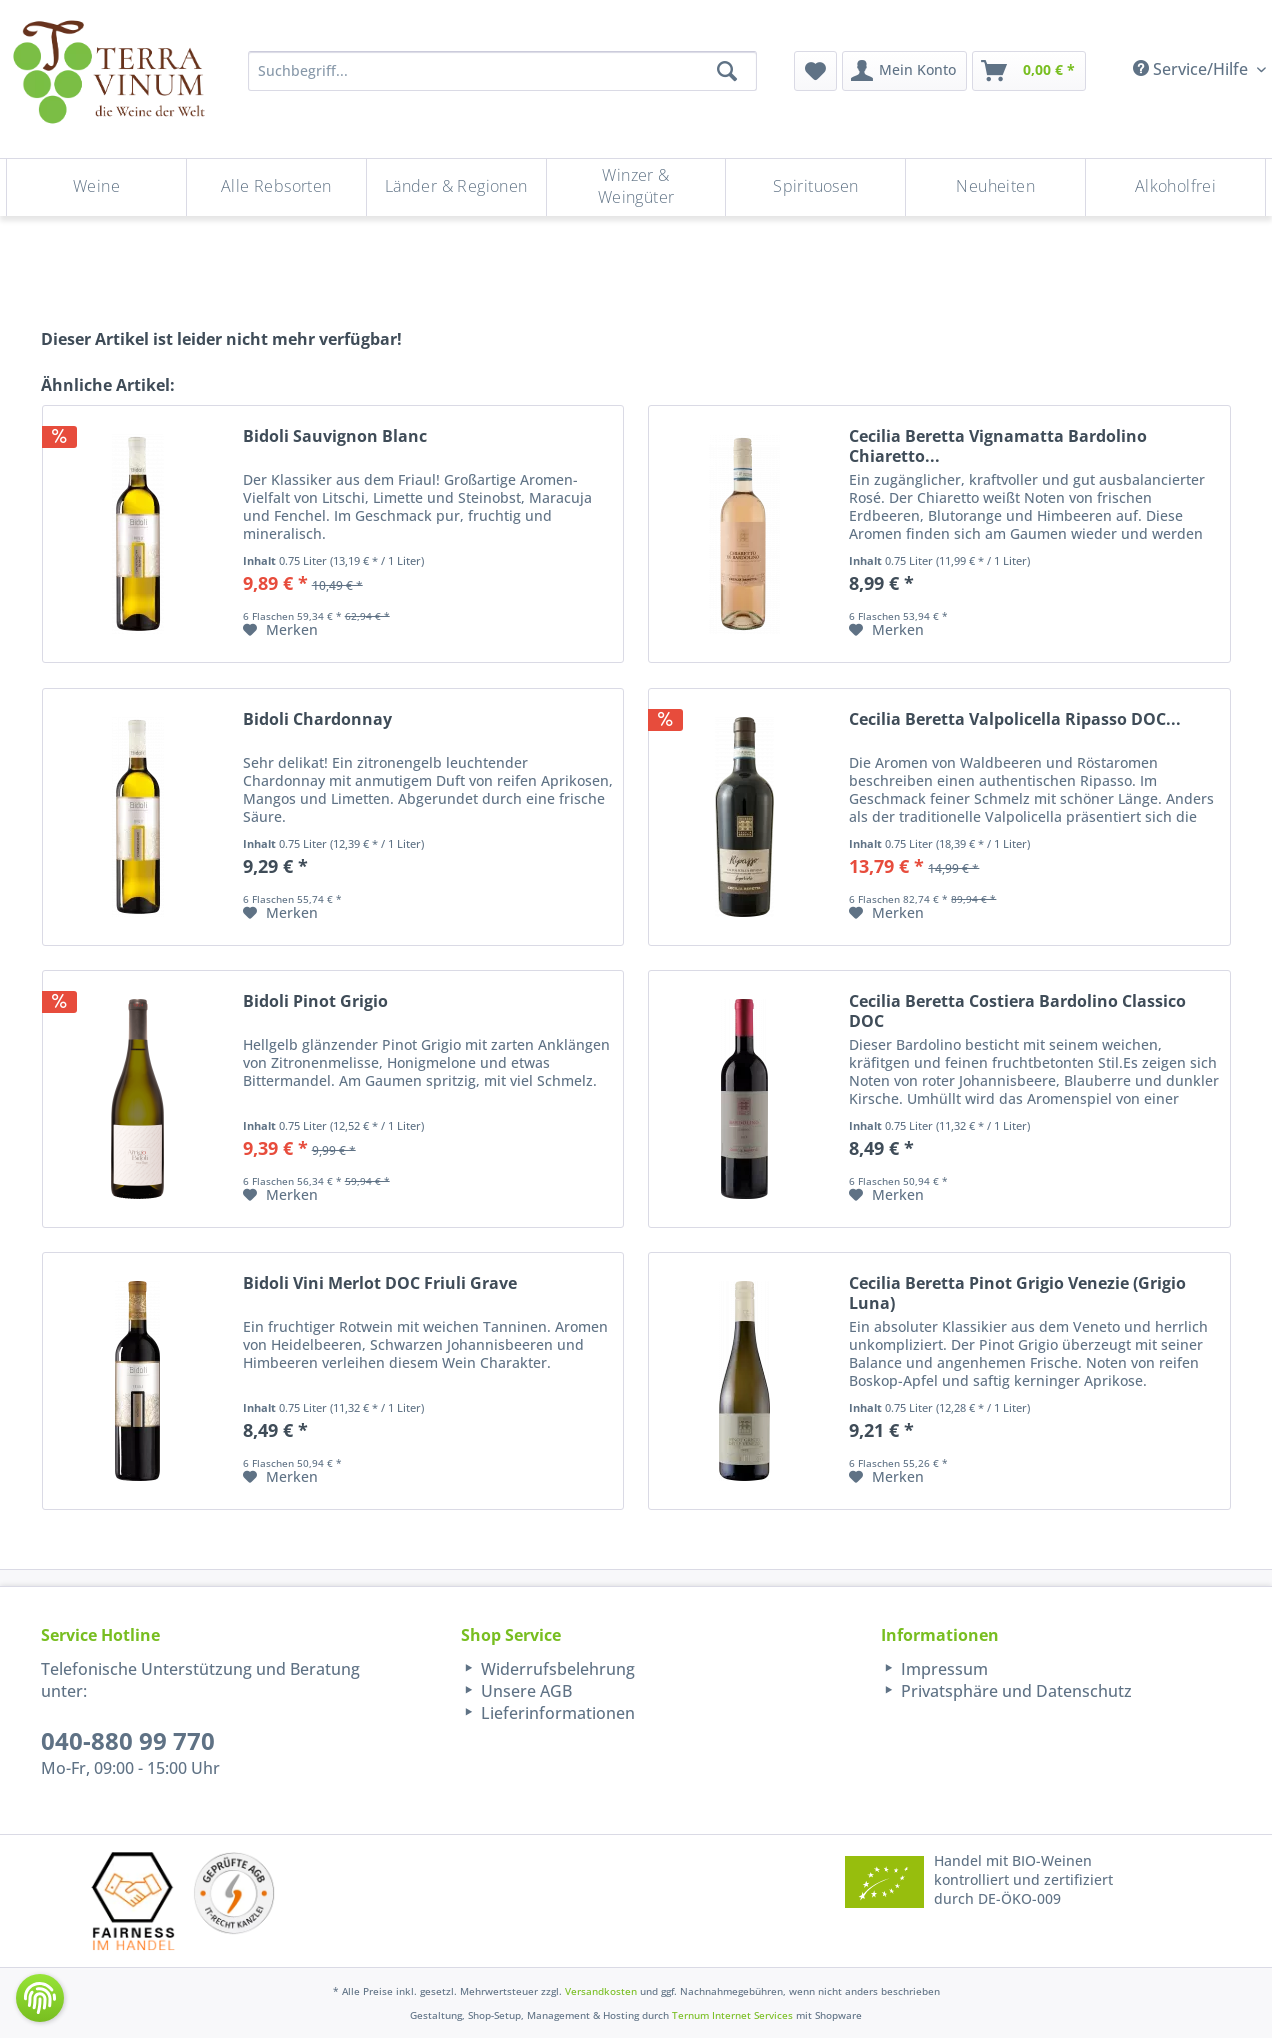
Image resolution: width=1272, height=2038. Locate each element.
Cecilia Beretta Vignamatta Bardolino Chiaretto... (998, 446)
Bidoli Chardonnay (317, 719)
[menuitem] (815, 71)
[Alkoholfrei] (1175, 187)
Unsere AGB (524, 1691)
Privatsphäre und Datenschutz (1014, 1691)
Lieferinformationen (556, 1713)
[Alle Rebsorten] (276, 187)
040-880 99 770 (128, 1740)
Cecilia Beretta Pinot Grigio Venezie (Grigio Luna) (1017, 1293)
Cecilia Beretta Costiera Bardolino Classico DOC (1017, 1011)
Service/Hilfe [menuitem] (1192, 69)
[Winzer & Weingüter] (636, 187)
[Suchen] (727, 71)
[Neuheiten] (995, 187)
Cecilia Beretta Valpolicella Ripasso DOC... (1015, 719)
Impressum (942, 1669)
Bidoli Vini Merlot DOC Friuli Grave (380, 1283)
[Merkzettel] (815, 71)
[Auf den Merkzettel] (280, 630)
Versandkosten (601, 1991)
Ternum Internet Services (732, 2015)
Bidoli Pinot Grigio (315, 1001)
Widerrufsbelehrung (556, 1669)
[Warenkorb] (1029, 71)
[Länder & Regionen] (456, 187)
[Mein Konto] (904, 71)
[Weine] (96, 187)
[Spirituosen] (815, 187)
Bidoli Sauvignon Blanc (335, 436)
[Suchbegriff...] (502, 71)
